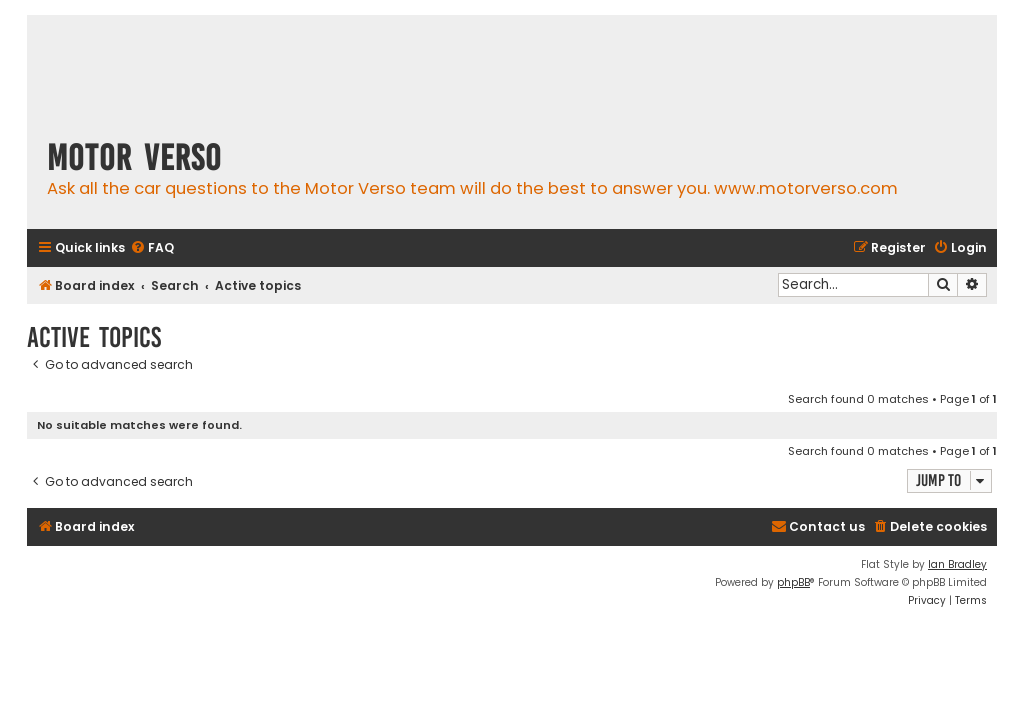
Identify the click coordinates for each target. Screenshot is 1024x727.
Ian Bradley (957, 564)
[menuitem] (152, 248)
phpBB (793, 582)
